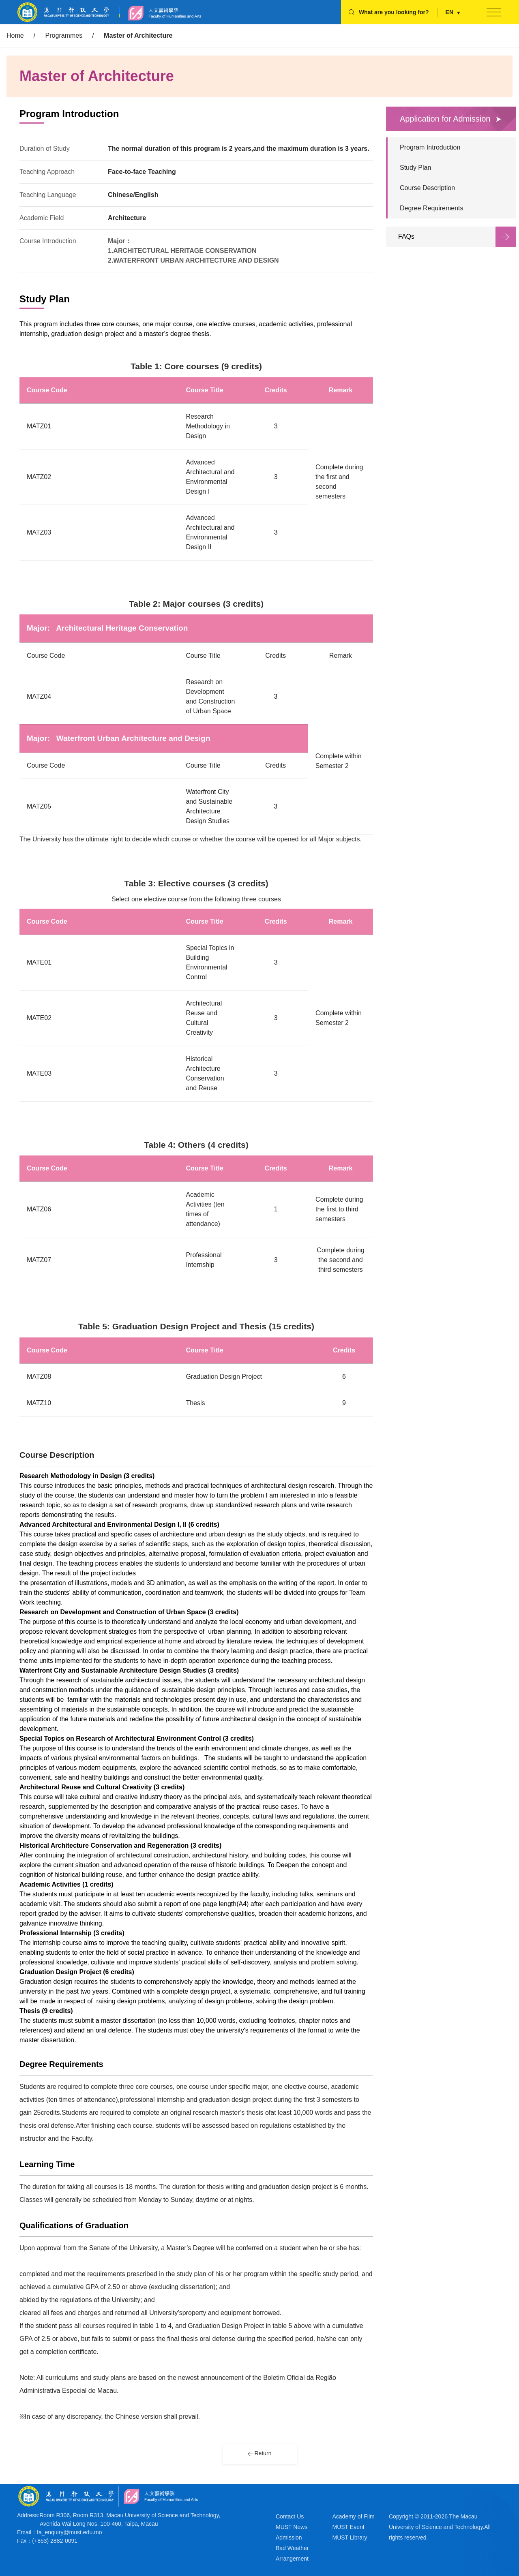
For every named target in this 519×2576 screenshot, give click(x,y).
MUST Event (348, 2527)
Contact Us (290, 2516)
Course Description (427, 187)
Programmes (64, 35)
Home (15, 35)
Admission (289, 2537)
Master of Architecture (138, 35)
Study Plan (415, 167)
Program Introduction (430, 147)
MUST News (291, 2527)
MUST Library (349, 2537)
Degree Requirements (431, 208)
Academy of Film (353, 2516)
